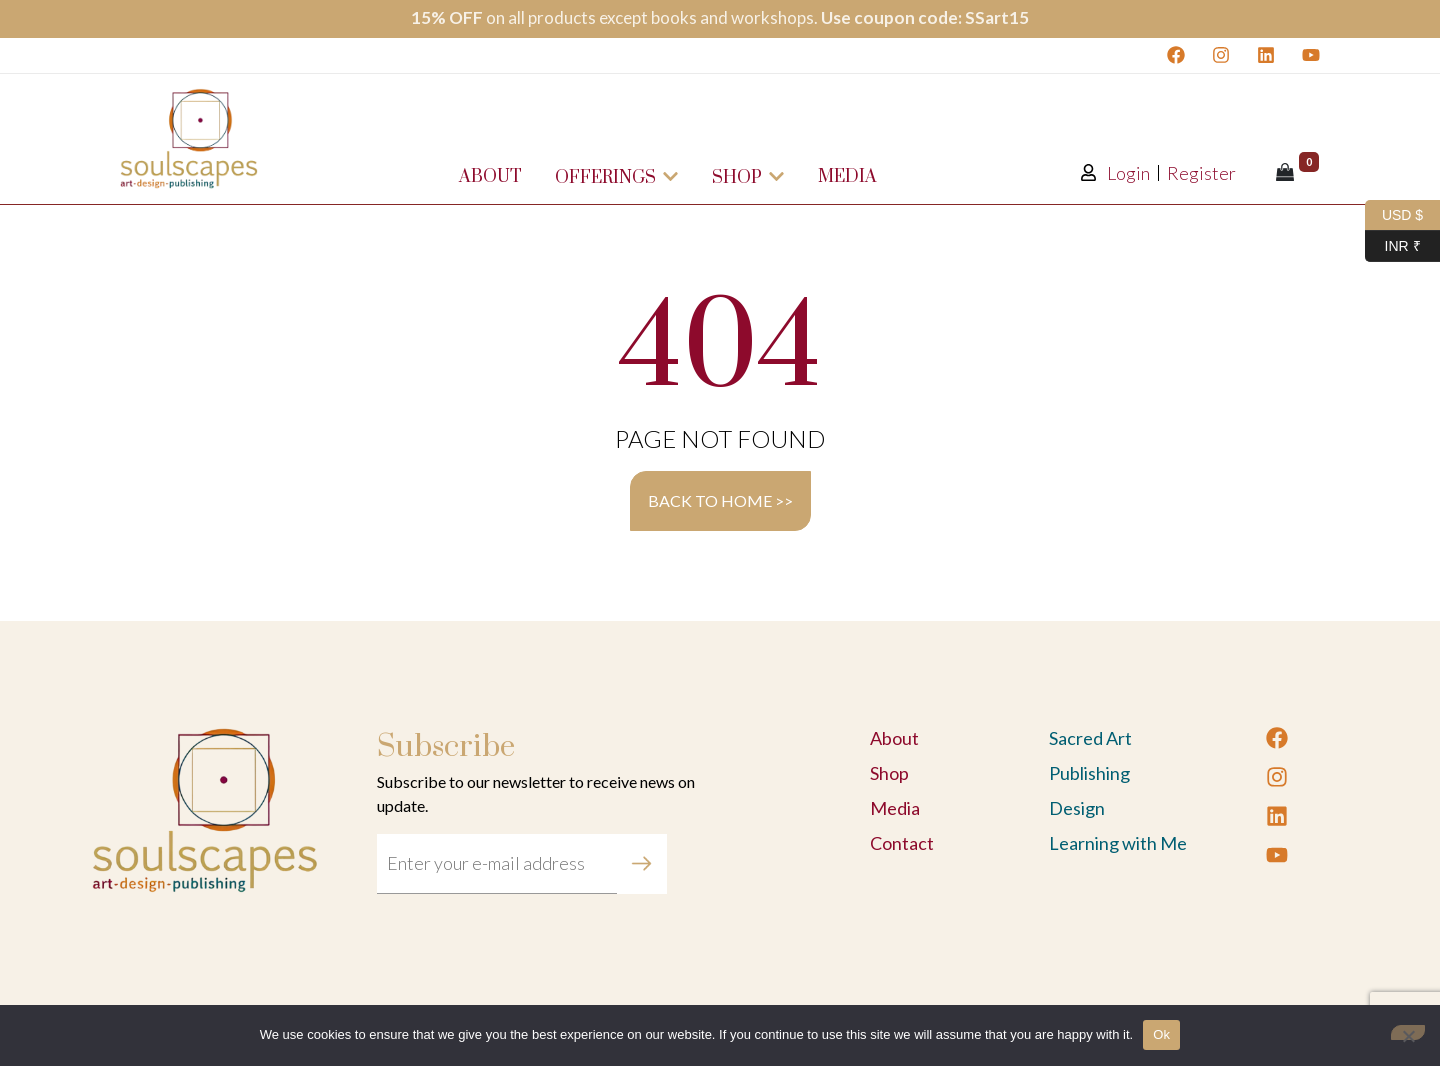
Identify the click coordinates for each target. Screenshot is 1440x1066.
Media (847, 177)
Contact (902, 843)
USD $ (1394, 215)
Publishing (1089, 773)
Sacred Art (1090, 738)
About (490, 177)
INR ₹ (1393, 246)
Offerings (617, 178)
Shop (748, 178)
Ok (1161, 1034)
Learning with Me (1118, 843)
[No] (1408, 1032)
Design (1077, 808)
